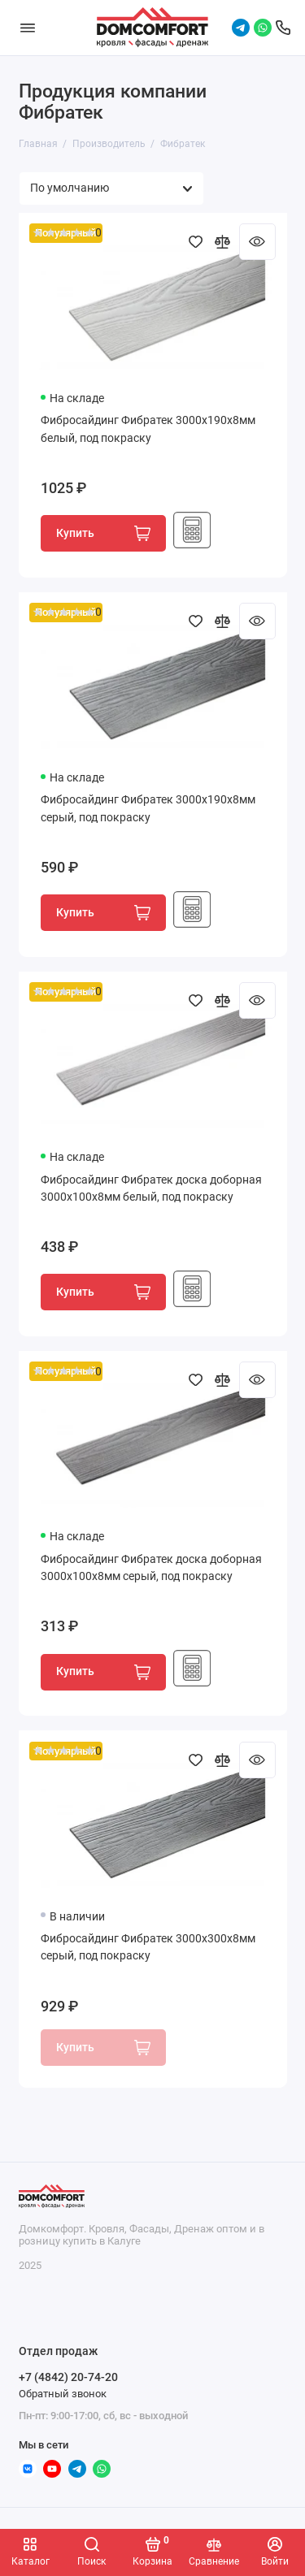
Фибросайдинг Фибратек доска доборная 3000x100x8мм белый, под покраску (151, 1189)
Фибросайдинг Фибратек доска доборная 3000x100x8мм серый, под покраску (151, 1568)
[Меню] (27, 27)
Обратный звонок (63, 2394)
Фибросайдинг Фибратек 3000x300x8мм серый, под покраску (148, 1947)
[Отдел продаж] (283, 28)
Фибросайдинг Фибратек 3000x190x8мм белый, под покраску (148, 429)
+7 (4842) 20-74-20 (68, 2376)
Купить (103, 533)
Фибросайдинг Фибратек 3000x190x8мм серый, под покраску (148, 809)
